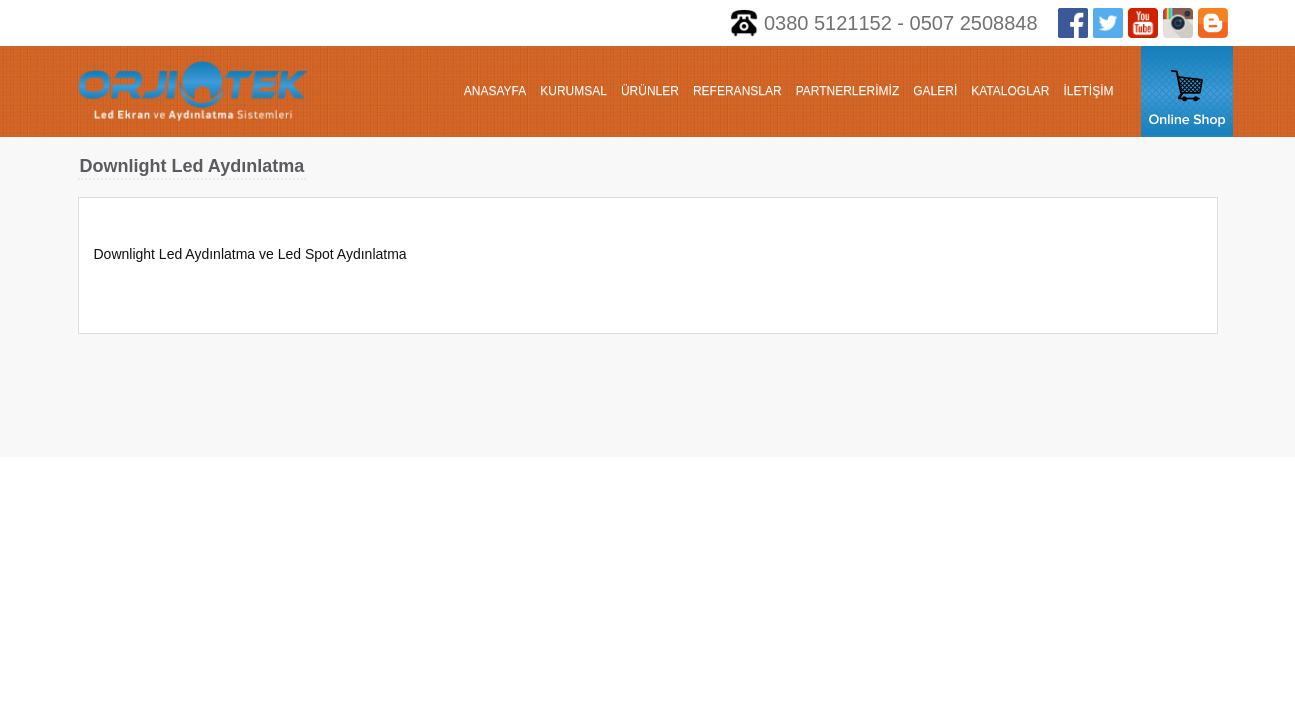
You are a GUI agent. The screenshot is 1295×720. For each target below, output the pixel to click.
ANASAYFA (495, 91)
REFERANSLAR (737, 91)
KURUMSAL (573, 91)
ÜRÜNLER (650, 91)
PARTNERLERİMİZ (848, 91)
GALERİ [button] (935, 91)
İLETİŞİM (1088, 91)
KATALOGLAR (1010, 91)
